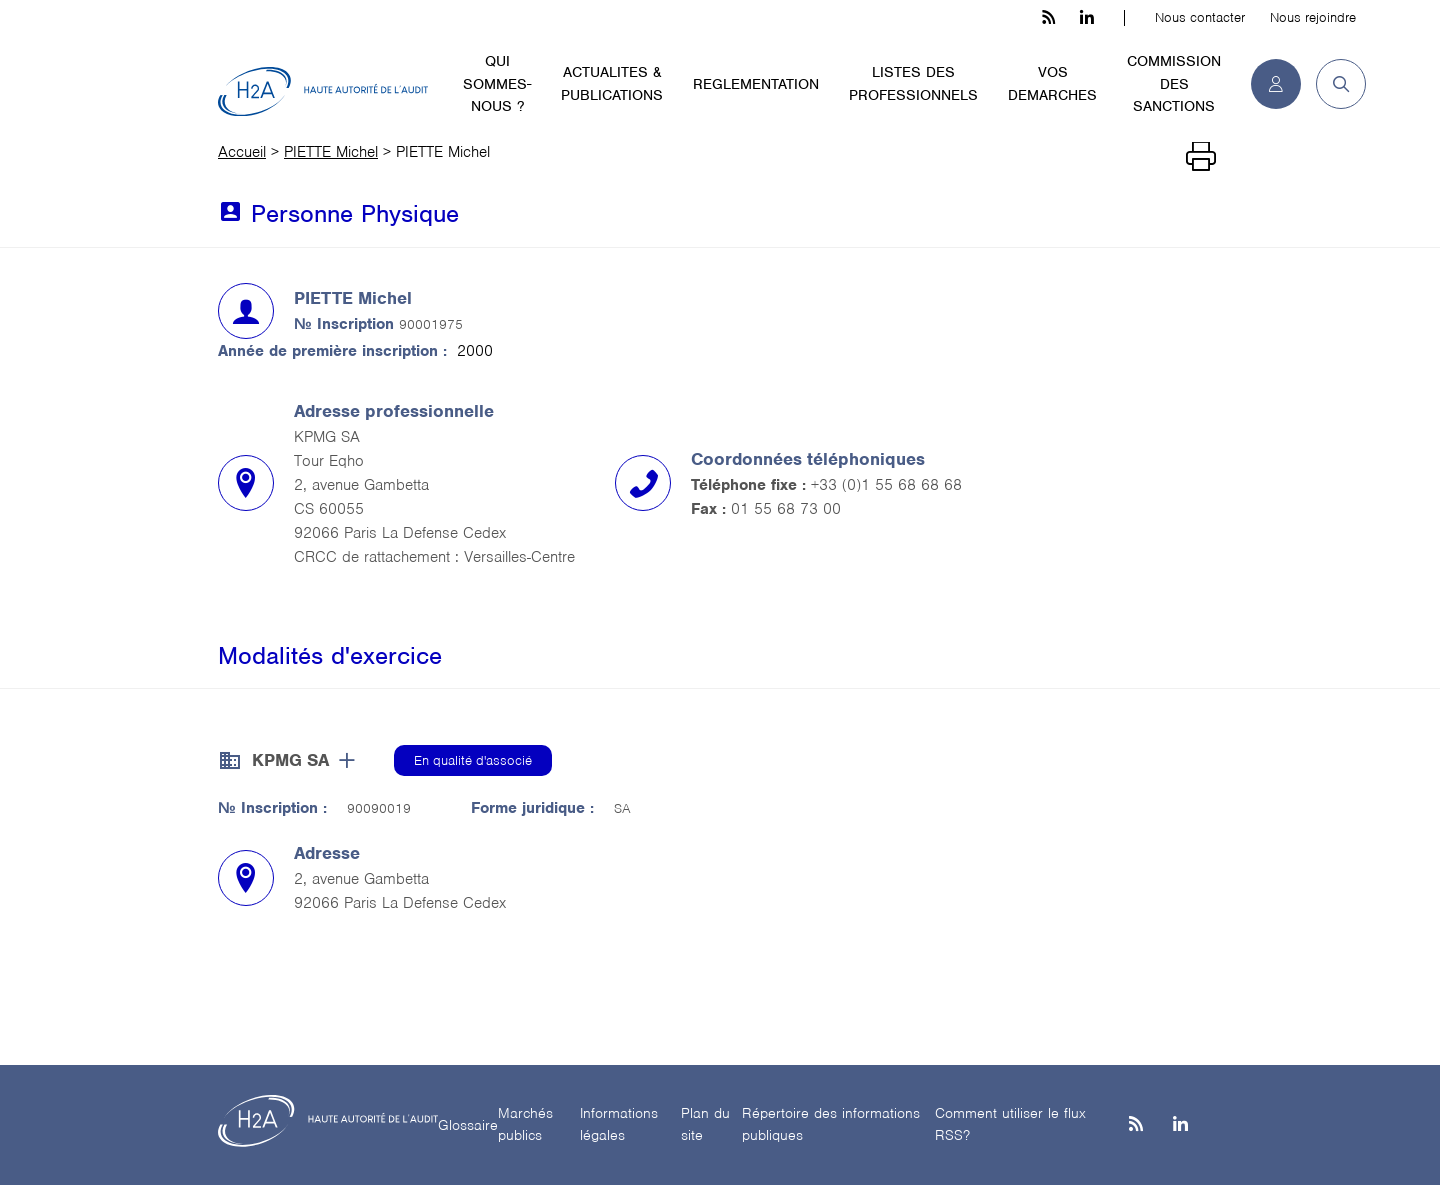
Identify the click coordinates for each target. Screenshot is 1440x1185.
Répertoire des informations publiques (831, 1124)
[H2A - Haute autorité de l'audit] (323, 92)
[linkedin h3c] (1087, 18)
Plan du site (705, 1124)
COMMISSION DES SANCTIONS (1174, 83)
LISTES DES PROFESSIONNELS (913, 83)
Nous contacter (1200, 17)
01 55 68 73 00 (786, 509)
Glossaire (468, 1125)
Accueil (242, 152)
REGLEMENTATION (756, 84)
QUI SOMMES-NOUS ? (497, 83)
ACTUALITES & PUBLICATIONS (612, 83)
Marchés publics (525, 1124)
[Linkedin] (1180, 1125)
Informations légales (619, 1124)
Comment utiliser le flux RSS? (1010, 1124)
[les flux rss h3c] (1048, 18)
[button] (1333, 84)
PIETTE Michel (331, 152)
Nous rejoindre (1313, 17)
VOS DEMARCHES (1052, 83)
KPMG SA (290, 760)
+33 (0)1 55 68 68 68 (886, 485)
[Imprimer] (1201, 157)
